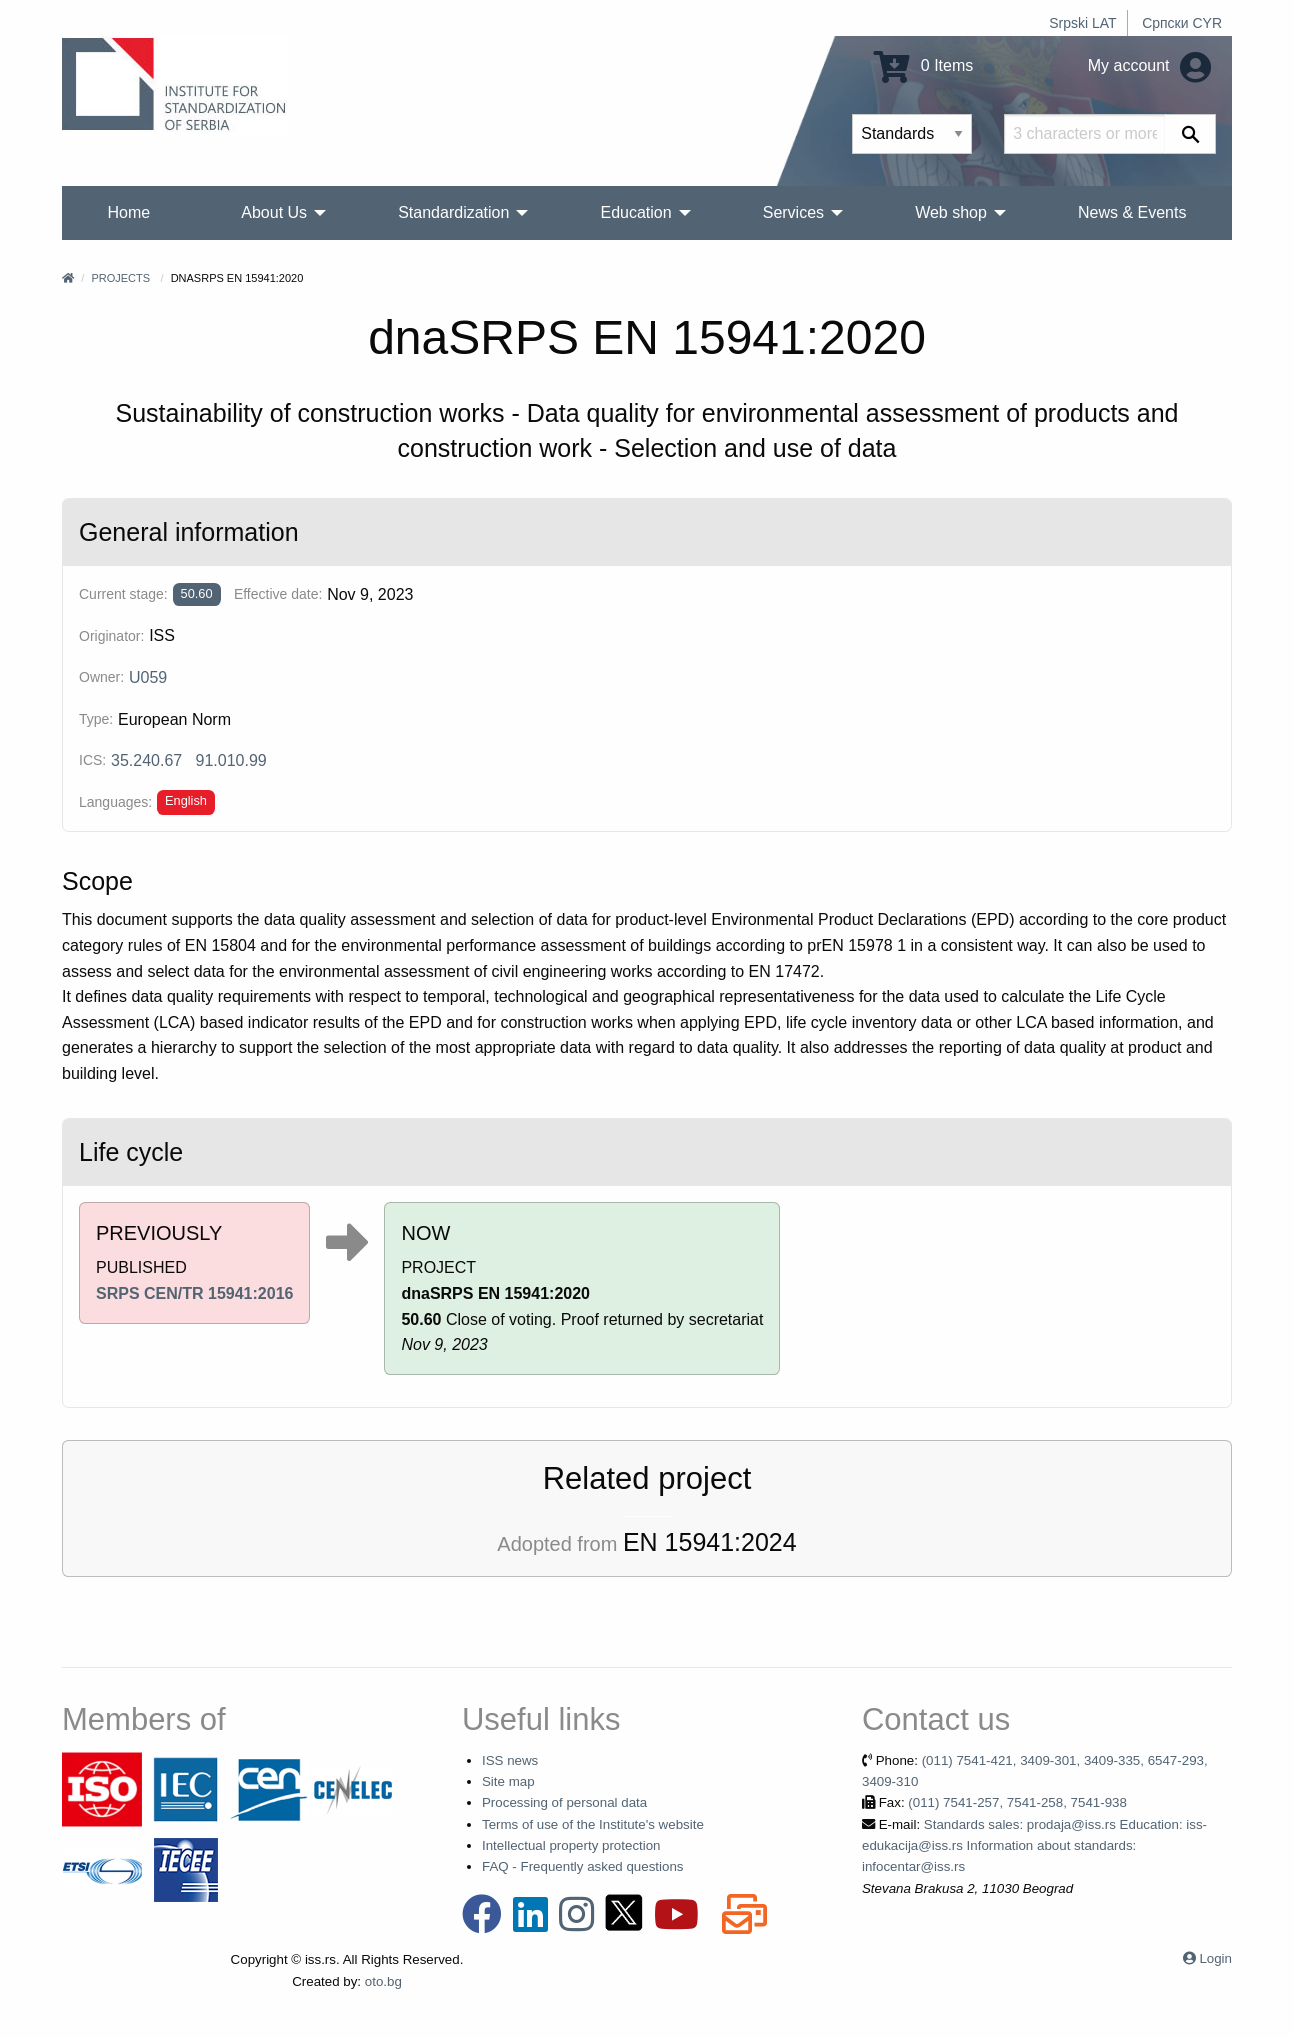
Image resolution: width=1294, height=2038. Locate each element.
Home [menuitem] (129, 212)
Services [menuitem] (793, 212)
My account (1149, 65)
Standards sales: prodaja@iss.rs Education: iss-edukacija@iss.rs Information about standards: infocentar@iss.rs (1034, 1846)
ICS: (92, 760)
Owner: (101, 677)
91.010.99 (231, 760)
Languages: (115, 802)
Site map (508, 1781)
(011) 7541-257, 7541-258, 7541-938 (1017, 1802)
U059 (148, 677)
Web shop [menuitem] (951, 212)
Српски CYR (1182, 23)
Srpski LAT (1082, 23)
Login (1215, 1958)
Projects (120, 278)
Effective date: (278, 594)
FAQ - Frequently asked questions (583, 1866)
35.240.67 (146, 760)
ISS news (510, 1760)
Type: (96, 719)
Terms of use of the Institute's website (593, 1824)
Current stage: (123, 594)
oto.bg (383, 1981)
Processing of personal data (564, 1802)
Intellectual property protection (571, 1845)
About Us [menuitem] (274, 212)
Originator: (111, 636)
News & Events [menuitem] (1132, 212)
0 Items (923, 65)
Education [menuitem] (635, 212)
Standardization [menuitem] (453, 212)
